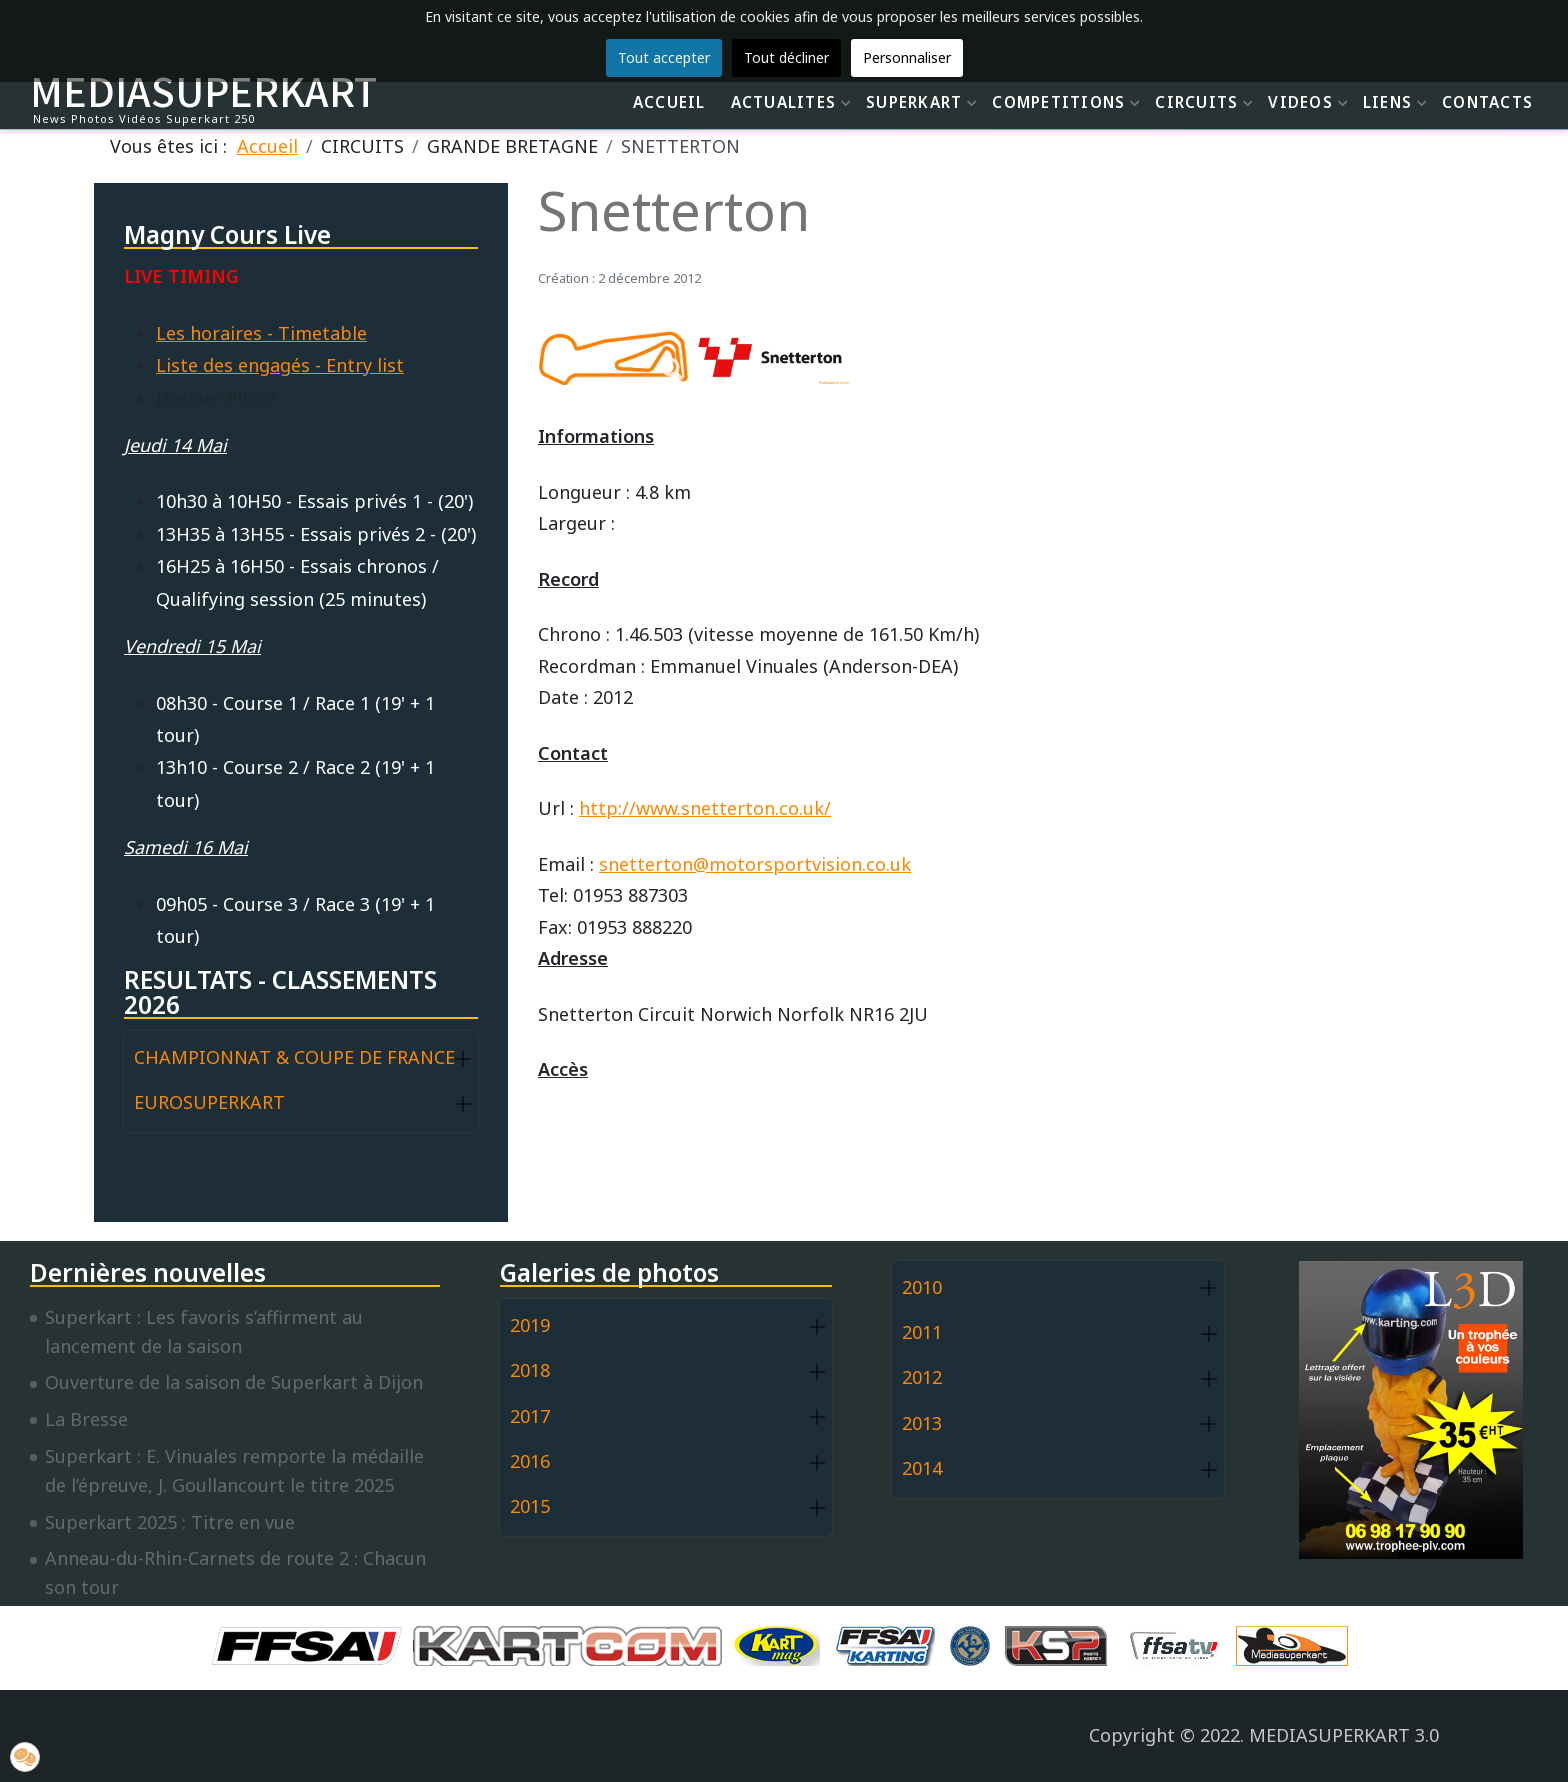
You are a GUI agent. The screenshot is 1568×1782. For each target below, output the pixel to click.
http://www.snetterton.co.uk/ (705, 808)
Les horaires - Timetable (261, 333)
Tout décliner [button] (786, 57)
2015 (530, 1506)
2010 (922, 1287)
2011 (922, 1332)
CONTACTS (1487, 102)
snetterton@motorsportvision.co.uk (755, 864)
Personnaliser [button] (907, 57)
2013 (922, 1423)
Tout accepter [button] (664, 57)
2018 (530, 1370)
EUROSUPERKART (209, 1102)
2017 (530, 1416)
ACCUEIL (669, 102)
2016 (530, 1461)
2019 (530, 1325)
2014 (922, 1468)
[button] (463, 1058)
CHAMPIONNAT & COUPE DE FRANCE (294, 1057)
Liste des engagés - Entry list (280, 365)
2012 (922, 1377)
